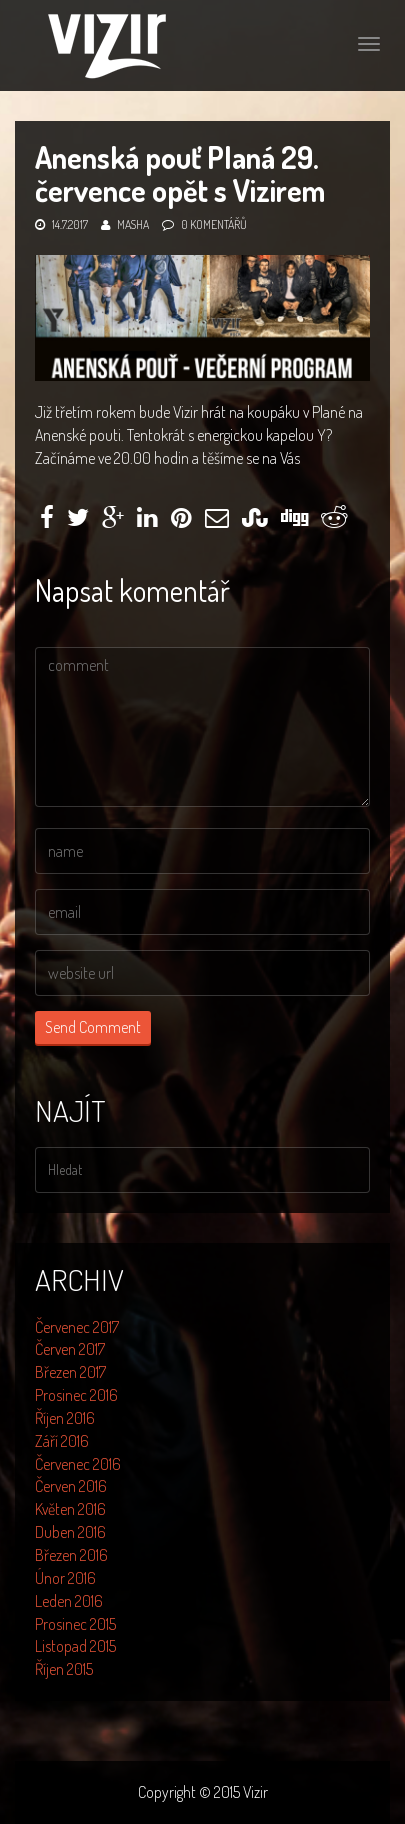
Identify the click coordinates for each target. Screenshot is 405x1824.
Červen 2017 (70, 1349)
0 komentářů (214, 224)
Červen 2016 (71, 1486)
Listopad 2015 (75, 1646)
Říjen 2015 (64, 1669)
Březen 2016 (71, 1555)
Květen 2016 (70, 1509)
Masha (133, 224)
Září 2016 (62, 1441)
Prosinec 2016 (76, 1395)
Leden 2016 (69, 1601)
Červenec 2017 (77, 1327)
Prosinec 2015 (75, 1624)
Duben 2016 (70, 1532)
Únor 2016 (65, 1578)
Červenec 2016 (78, 1464)
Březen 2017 (70, 1372)
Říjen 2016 (65, 1418)
